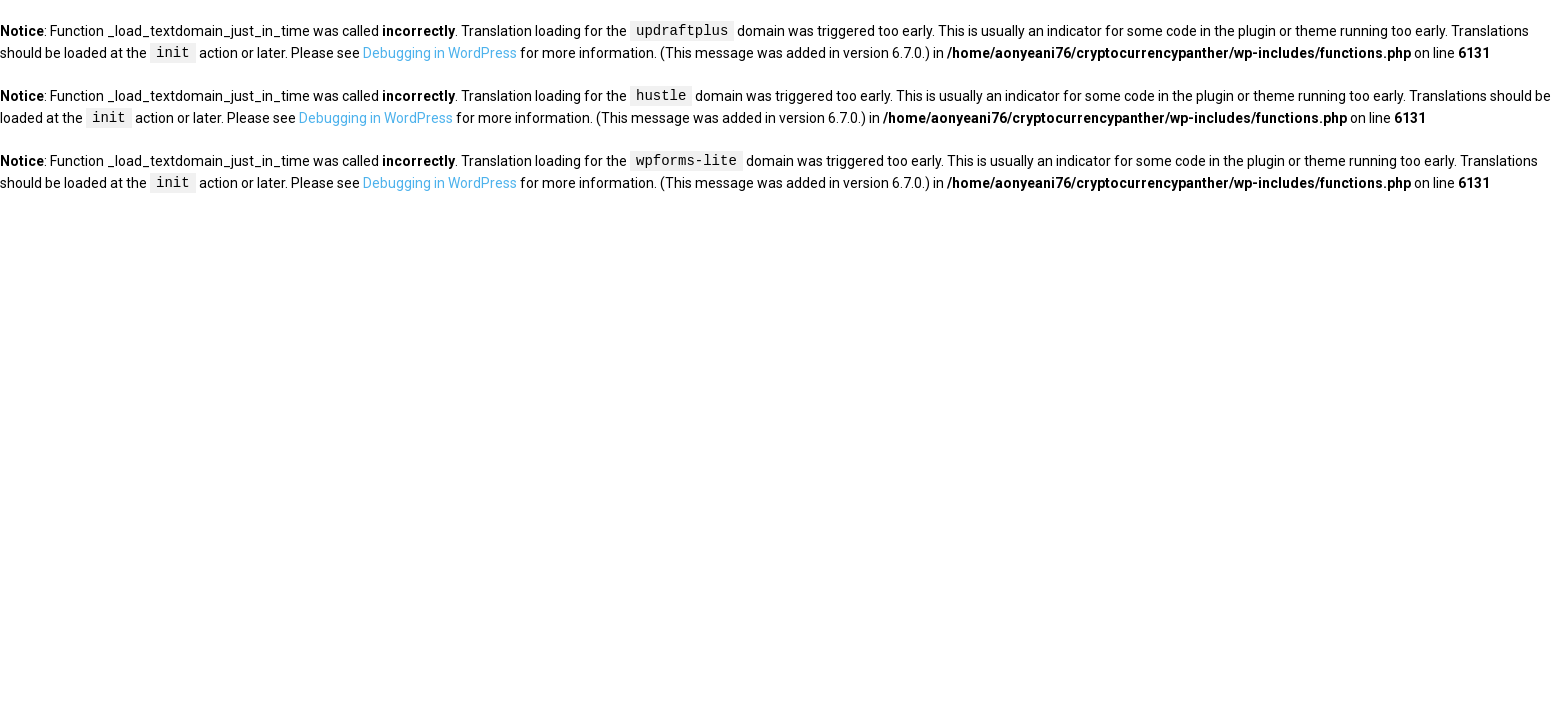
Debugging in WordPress (440, 54)
